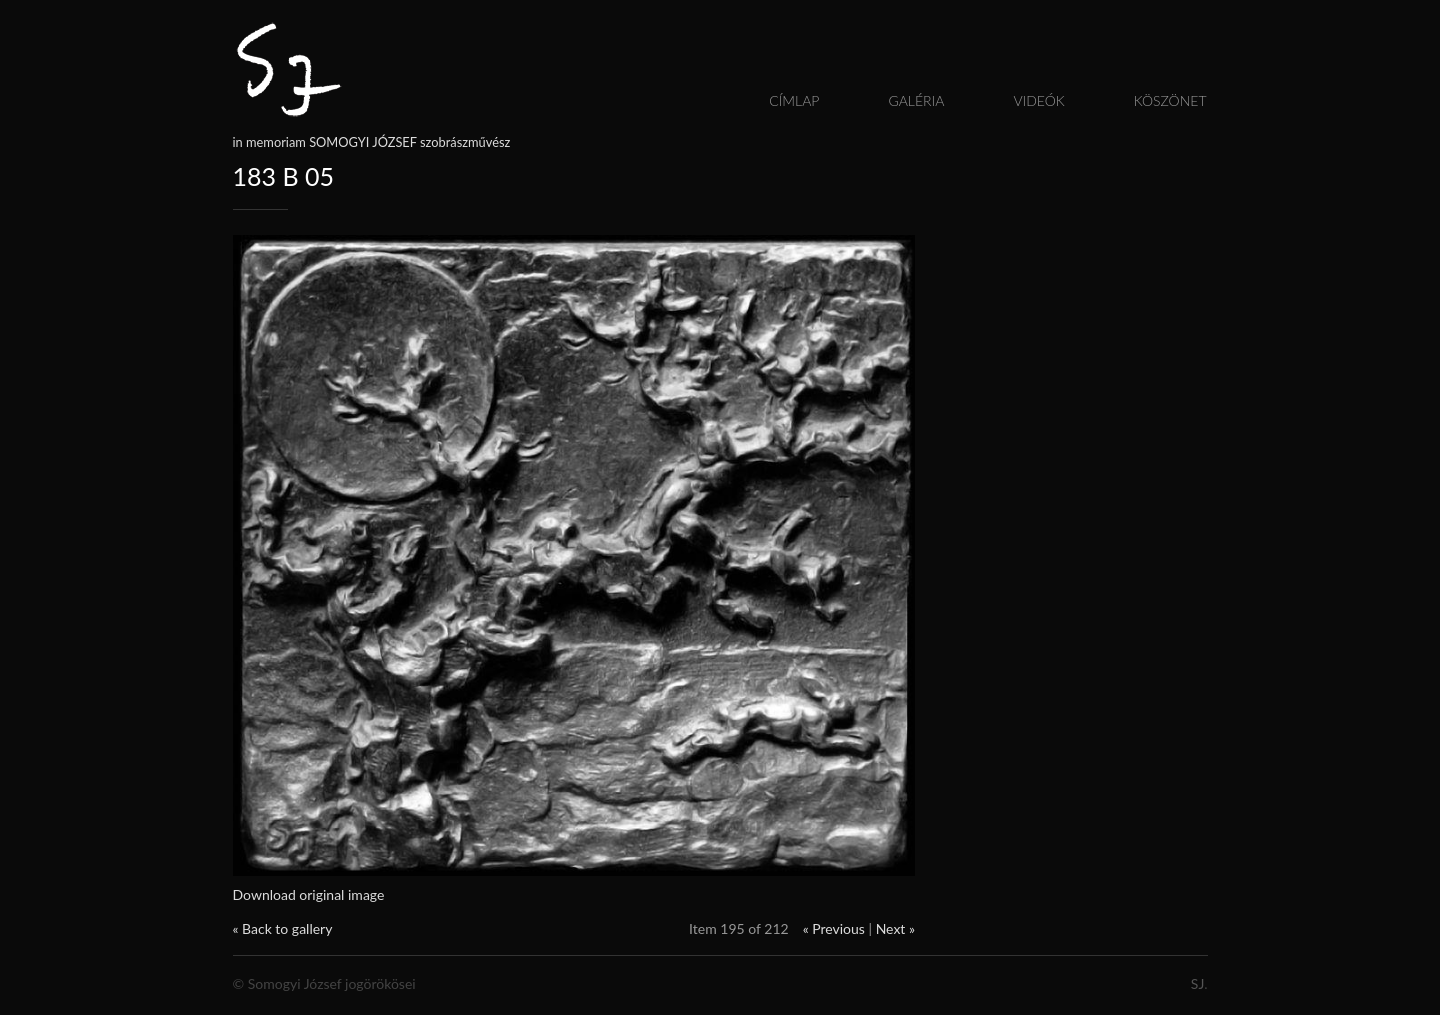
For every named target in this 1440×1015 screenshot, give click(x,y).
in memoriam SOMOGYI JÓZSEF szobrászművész (372, 142)
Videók (1038, 100)
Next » (895, 928)
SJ (1197, 983)
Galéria (916, 100)
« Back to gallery (283, 928)
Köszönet (1170, 100)
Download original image (309, 894)
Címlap (794, 100)
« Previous (834, 928)
